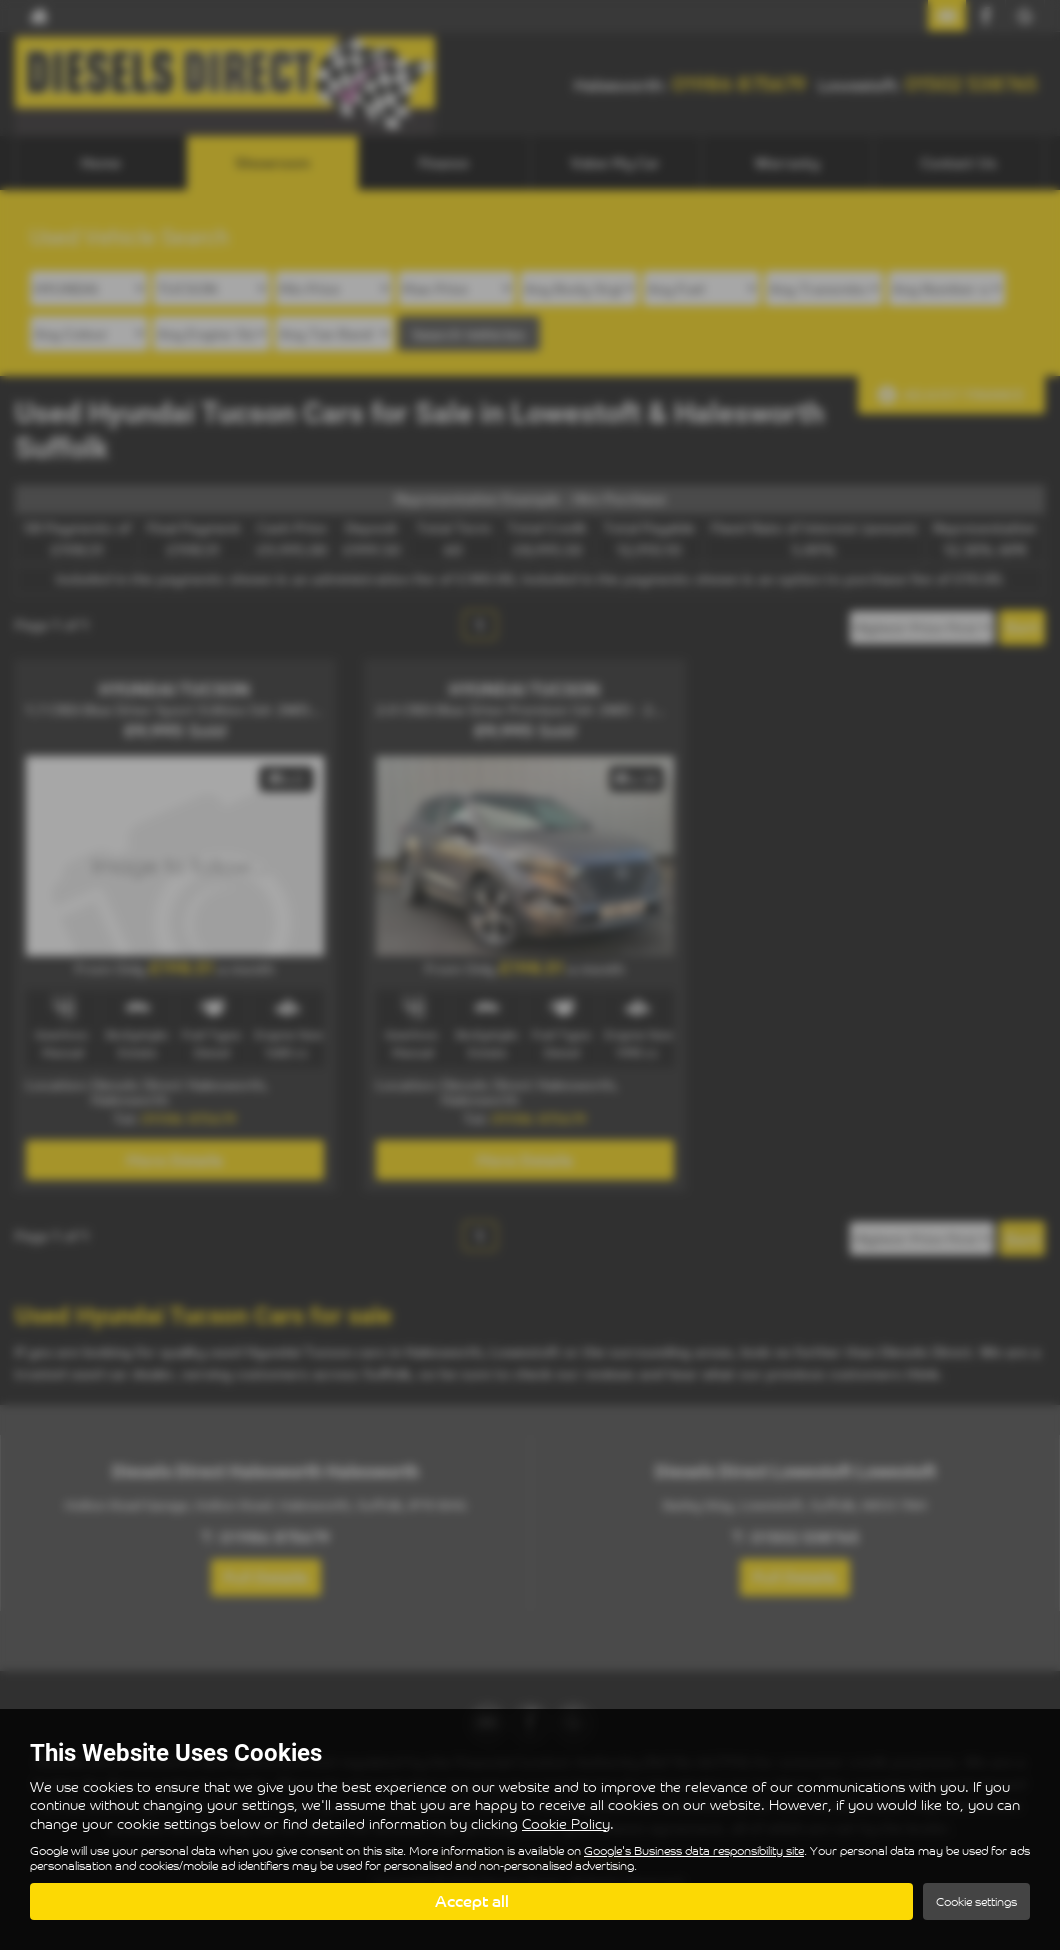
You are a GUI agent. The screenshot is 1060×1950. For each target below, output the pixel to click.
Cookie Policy (566, 1822)
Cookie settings (976, 1901)
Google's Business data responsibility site (694, 1849)
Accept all (472, 1901)
